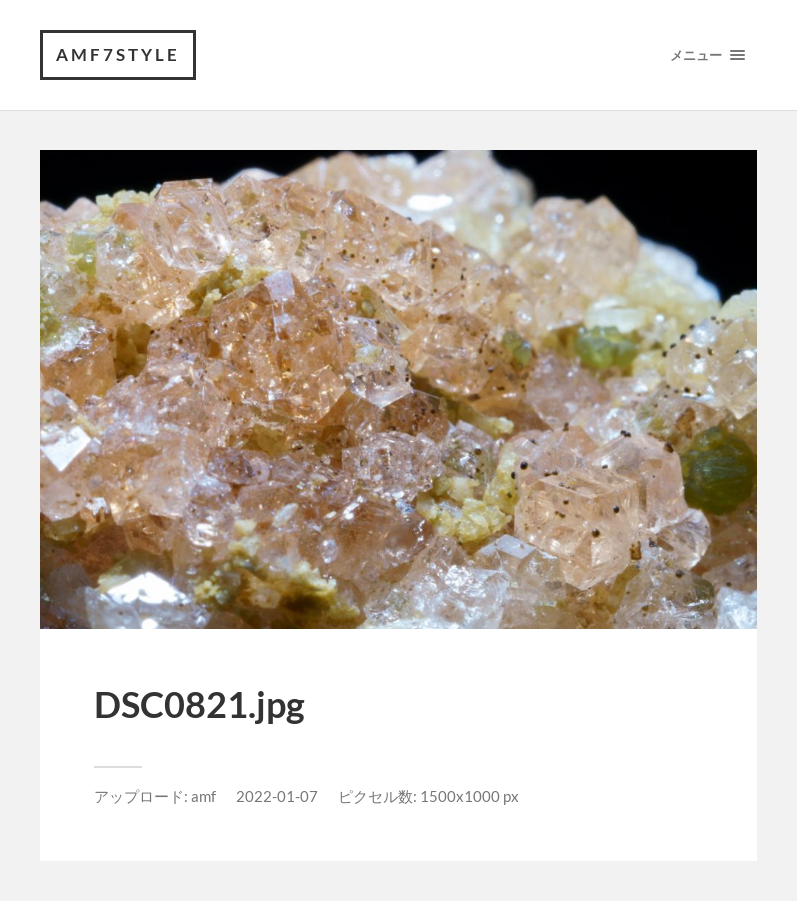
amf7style (118, 54)
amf (203, 796)
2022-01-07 (277, 796)
